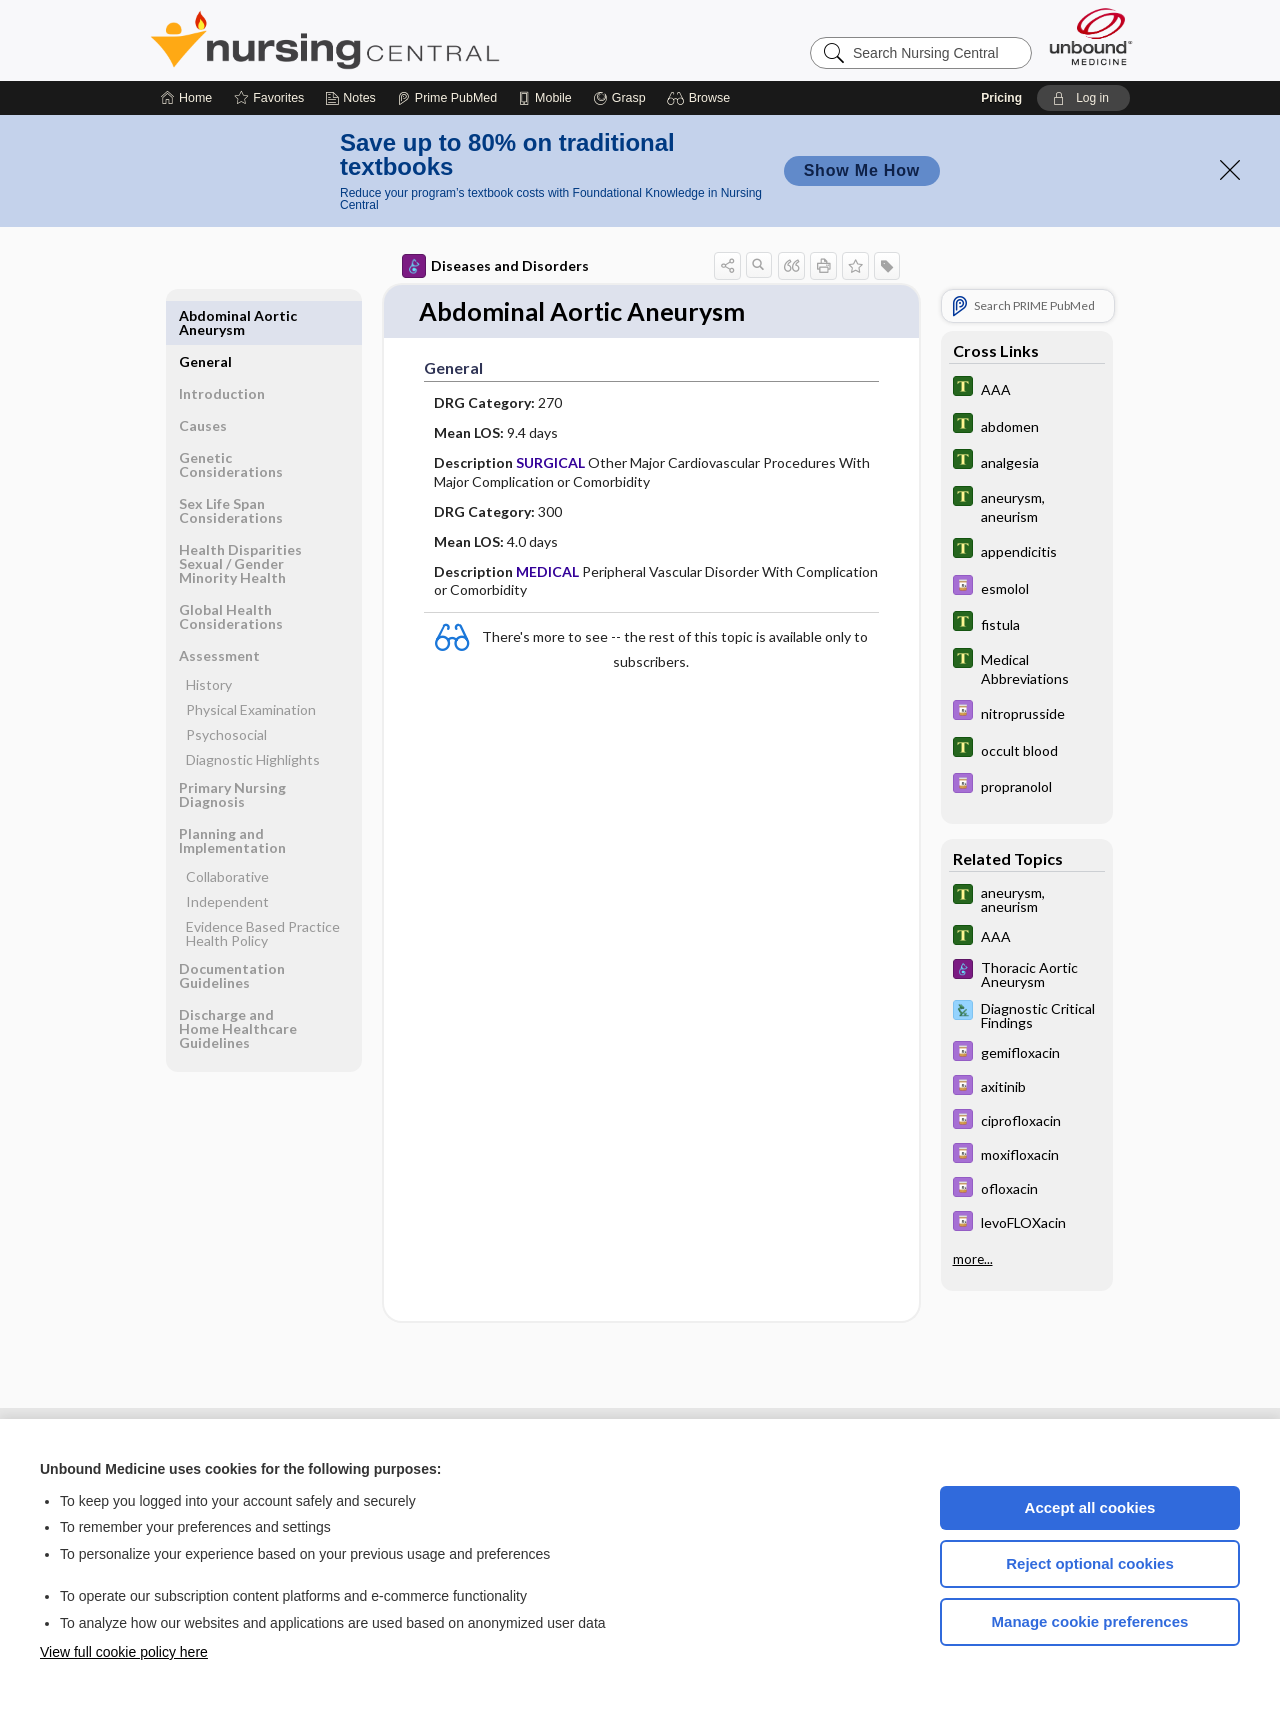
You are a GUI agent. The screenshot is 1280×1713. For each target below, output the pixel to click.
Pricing (1001, 98)
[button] (701, 98)
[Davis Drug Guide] (1027, 587)
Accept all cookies (1090, 1507)
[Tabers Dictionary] (1027, 388)
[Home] (186, 98)
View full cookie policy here (124, 1652)
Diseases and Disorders (495, 266)
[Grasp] (619, 98)
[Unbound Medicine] (1091, 36)
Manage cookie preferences (1090, 1621)
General (205, 315)
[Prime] (447, 98)
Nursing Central (400, 40)
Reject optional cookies (1090, 1563)
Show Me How (862, 170)
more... (973, 1259)
